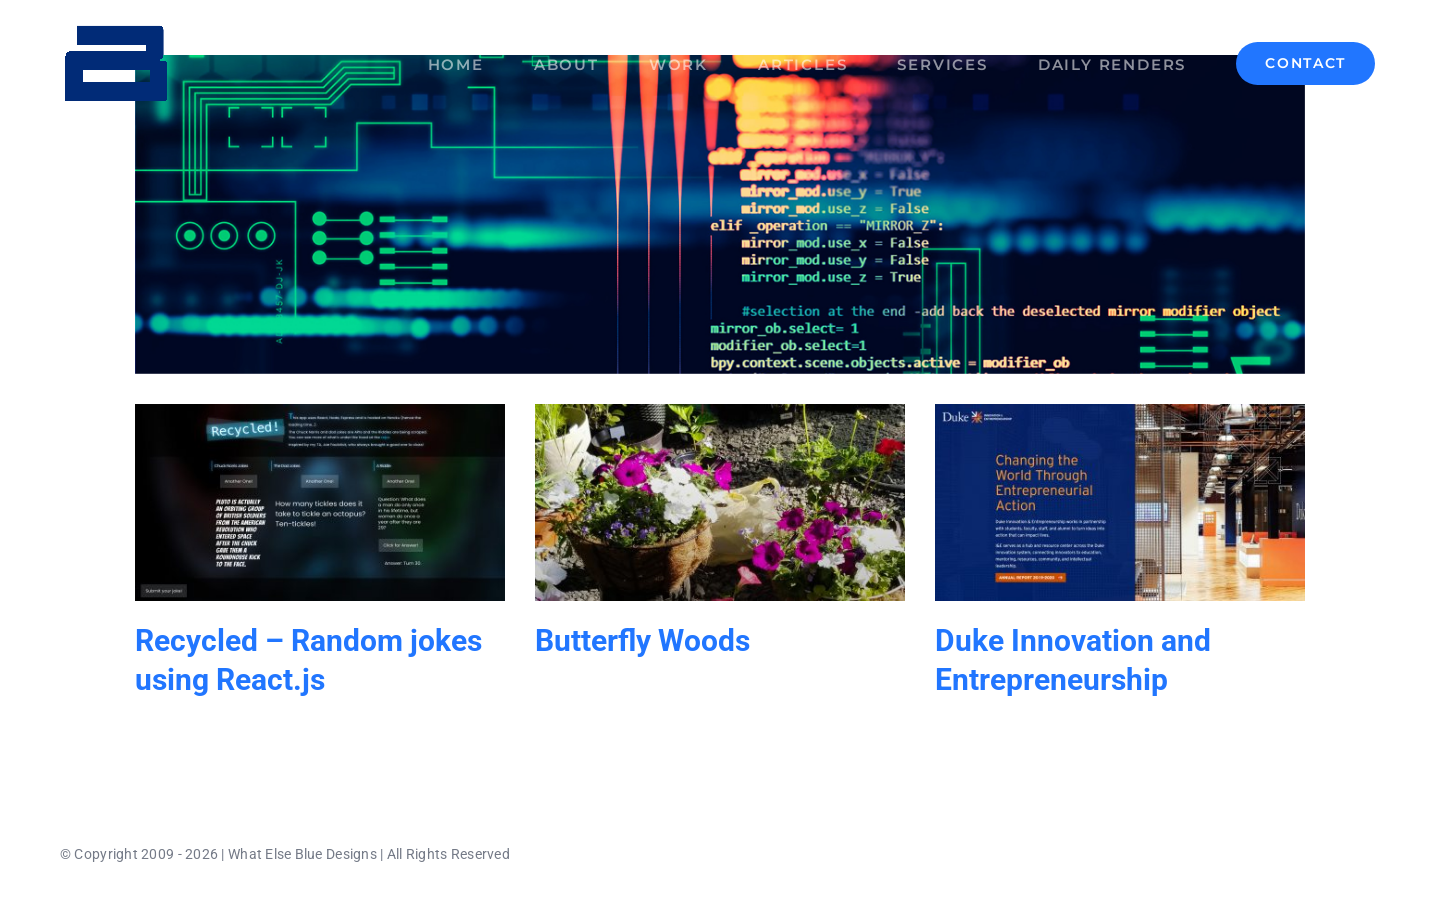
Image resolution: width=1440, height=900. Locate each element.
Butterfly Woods (642, 640)
